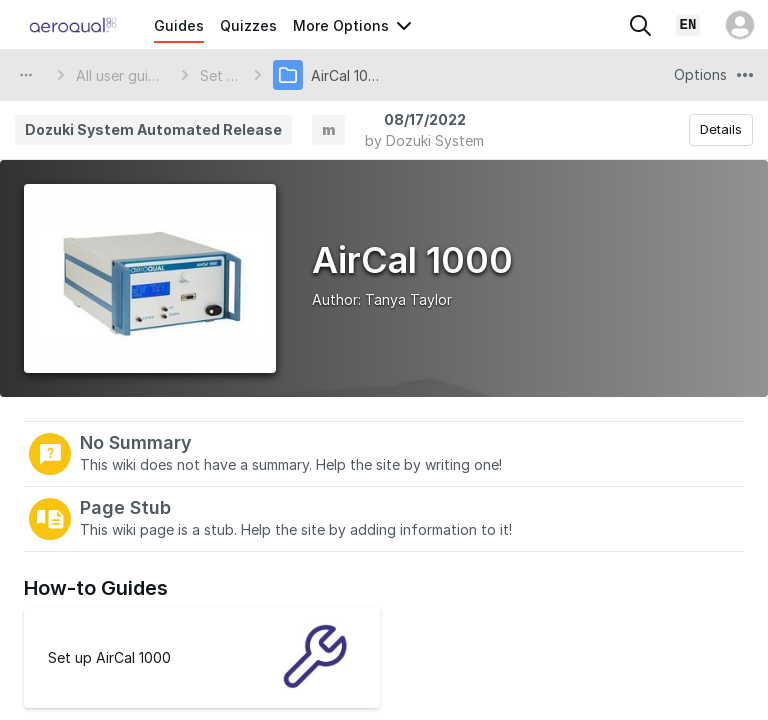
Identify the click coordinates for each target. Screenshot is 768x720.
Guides (179, 25)
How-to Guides (96, 588)
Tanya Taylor (408, 299)
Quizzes (248, 25)
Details (721, 129)
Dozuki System (435, 140)
